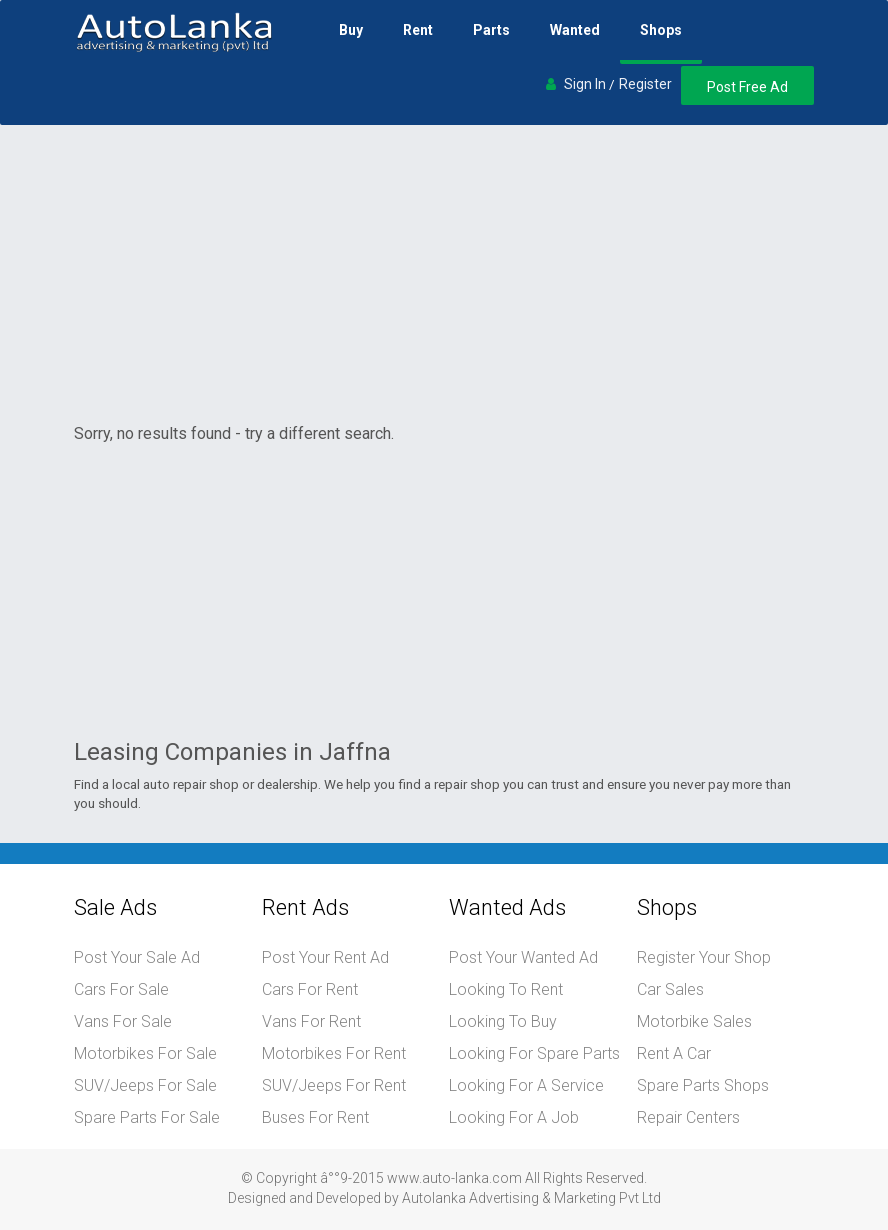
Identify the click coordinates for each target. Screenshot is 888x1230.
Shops (661, 30)
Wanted (575, 30)
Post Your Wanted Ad (523, 957)
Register (645, 84)
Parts (491, 30)
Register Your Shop (704, 957)
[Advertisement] (444, 275)
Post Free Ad (747, 87)
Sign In (585, 84)
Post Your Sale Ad (137, 957)
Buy (351, 30)
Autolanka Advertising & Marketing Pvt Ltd (531, 1198)
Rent (418, 30)
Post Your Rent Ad (325, 957)
